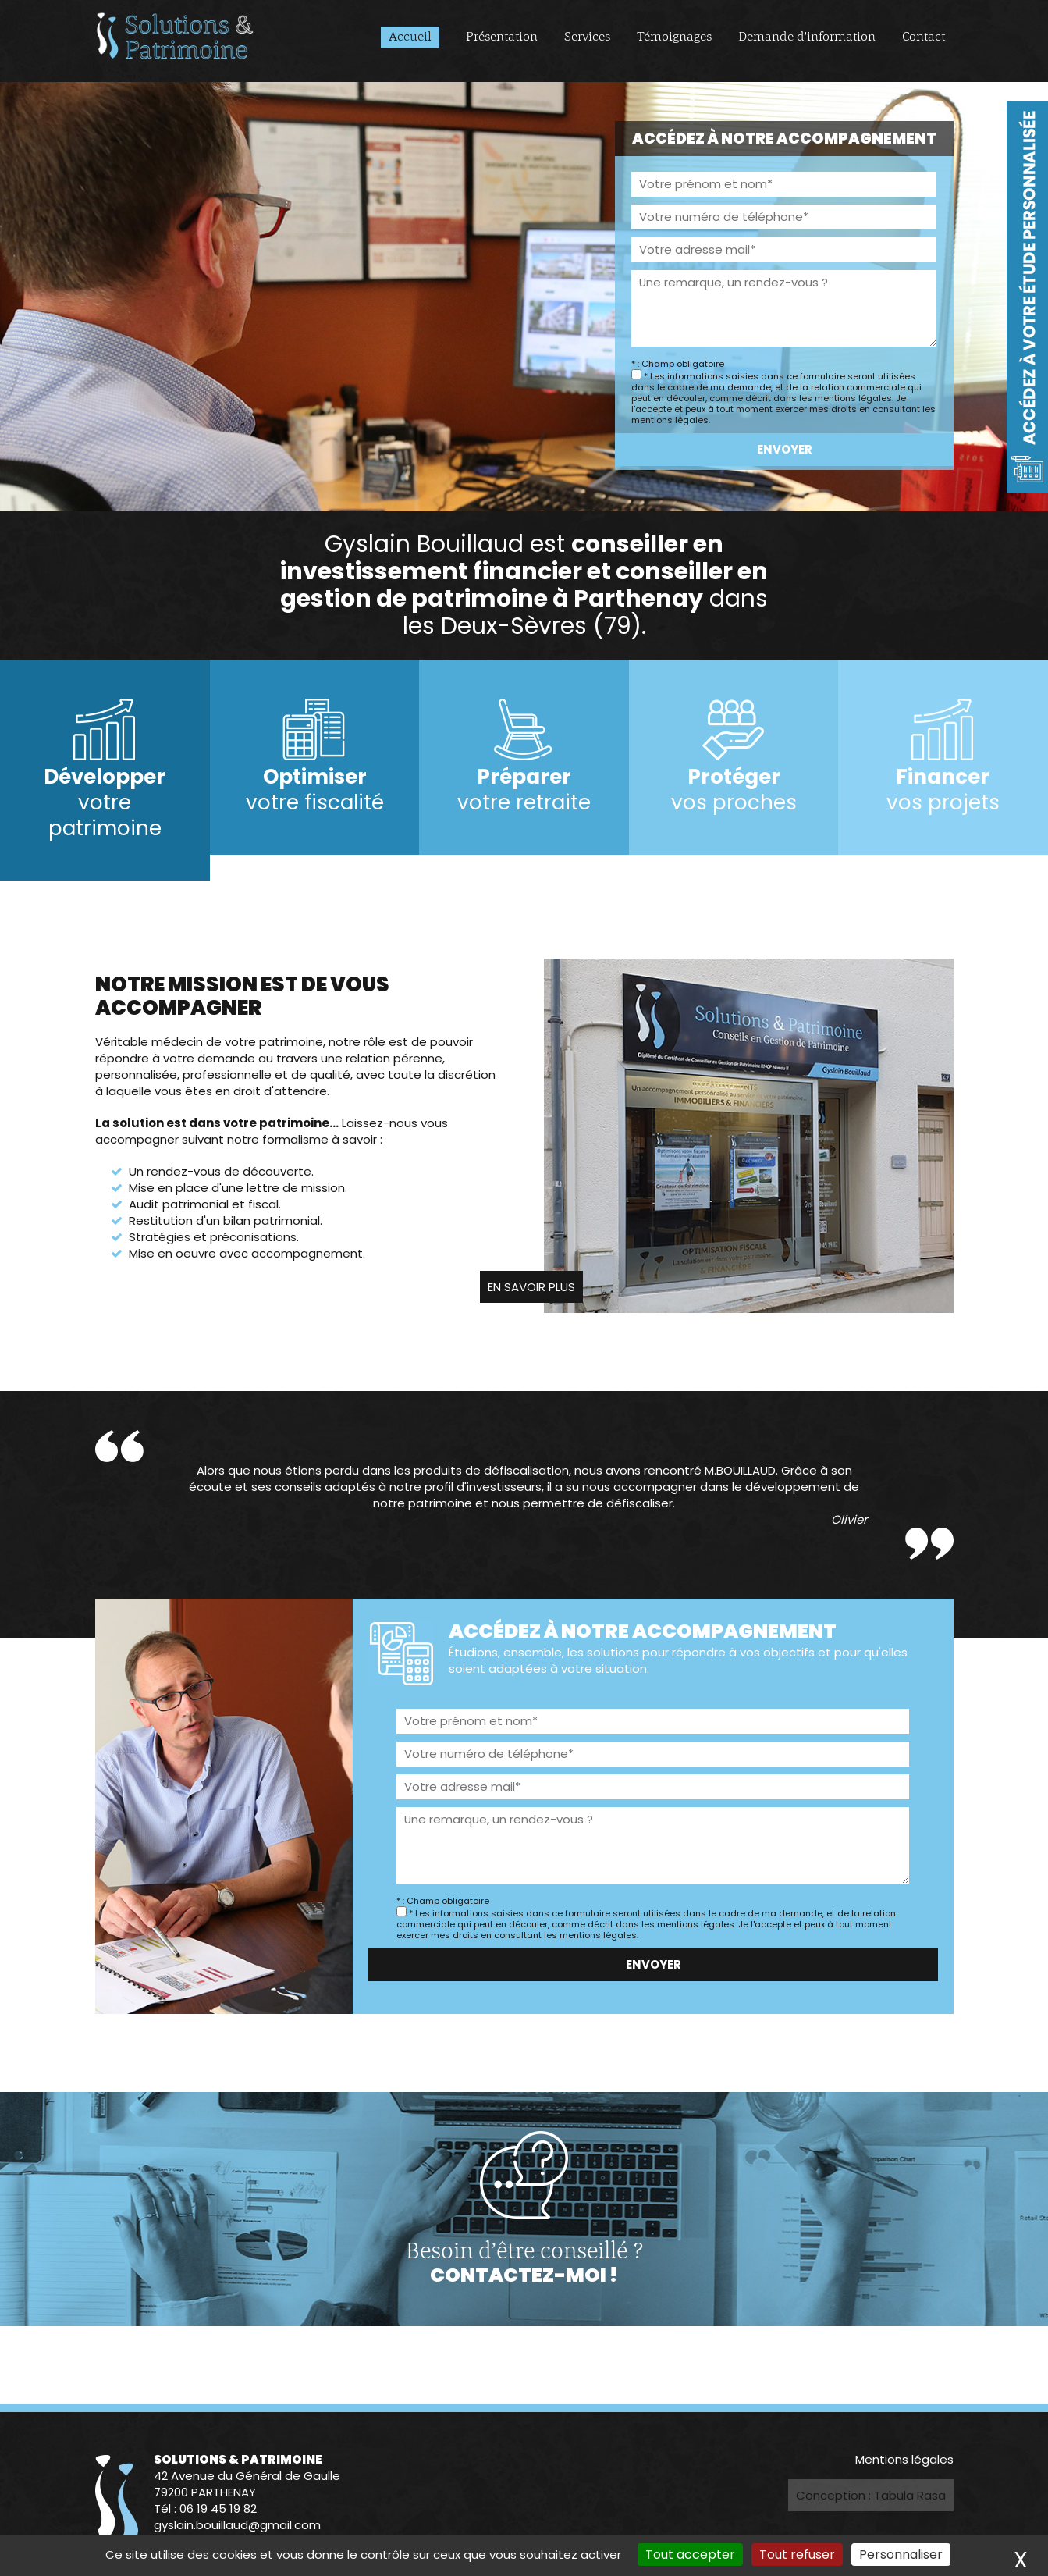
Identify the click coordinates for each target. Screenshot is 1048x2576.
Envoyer (784, 449)
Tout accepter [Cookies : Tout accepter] (690, 2555)
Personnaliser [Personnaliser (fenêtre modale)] (901, 2555)
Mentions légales (904, 2459)
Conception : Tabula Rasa (871, 2495)
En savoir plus (531, 1287)
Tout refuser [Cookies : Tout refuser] (797, 2555)
